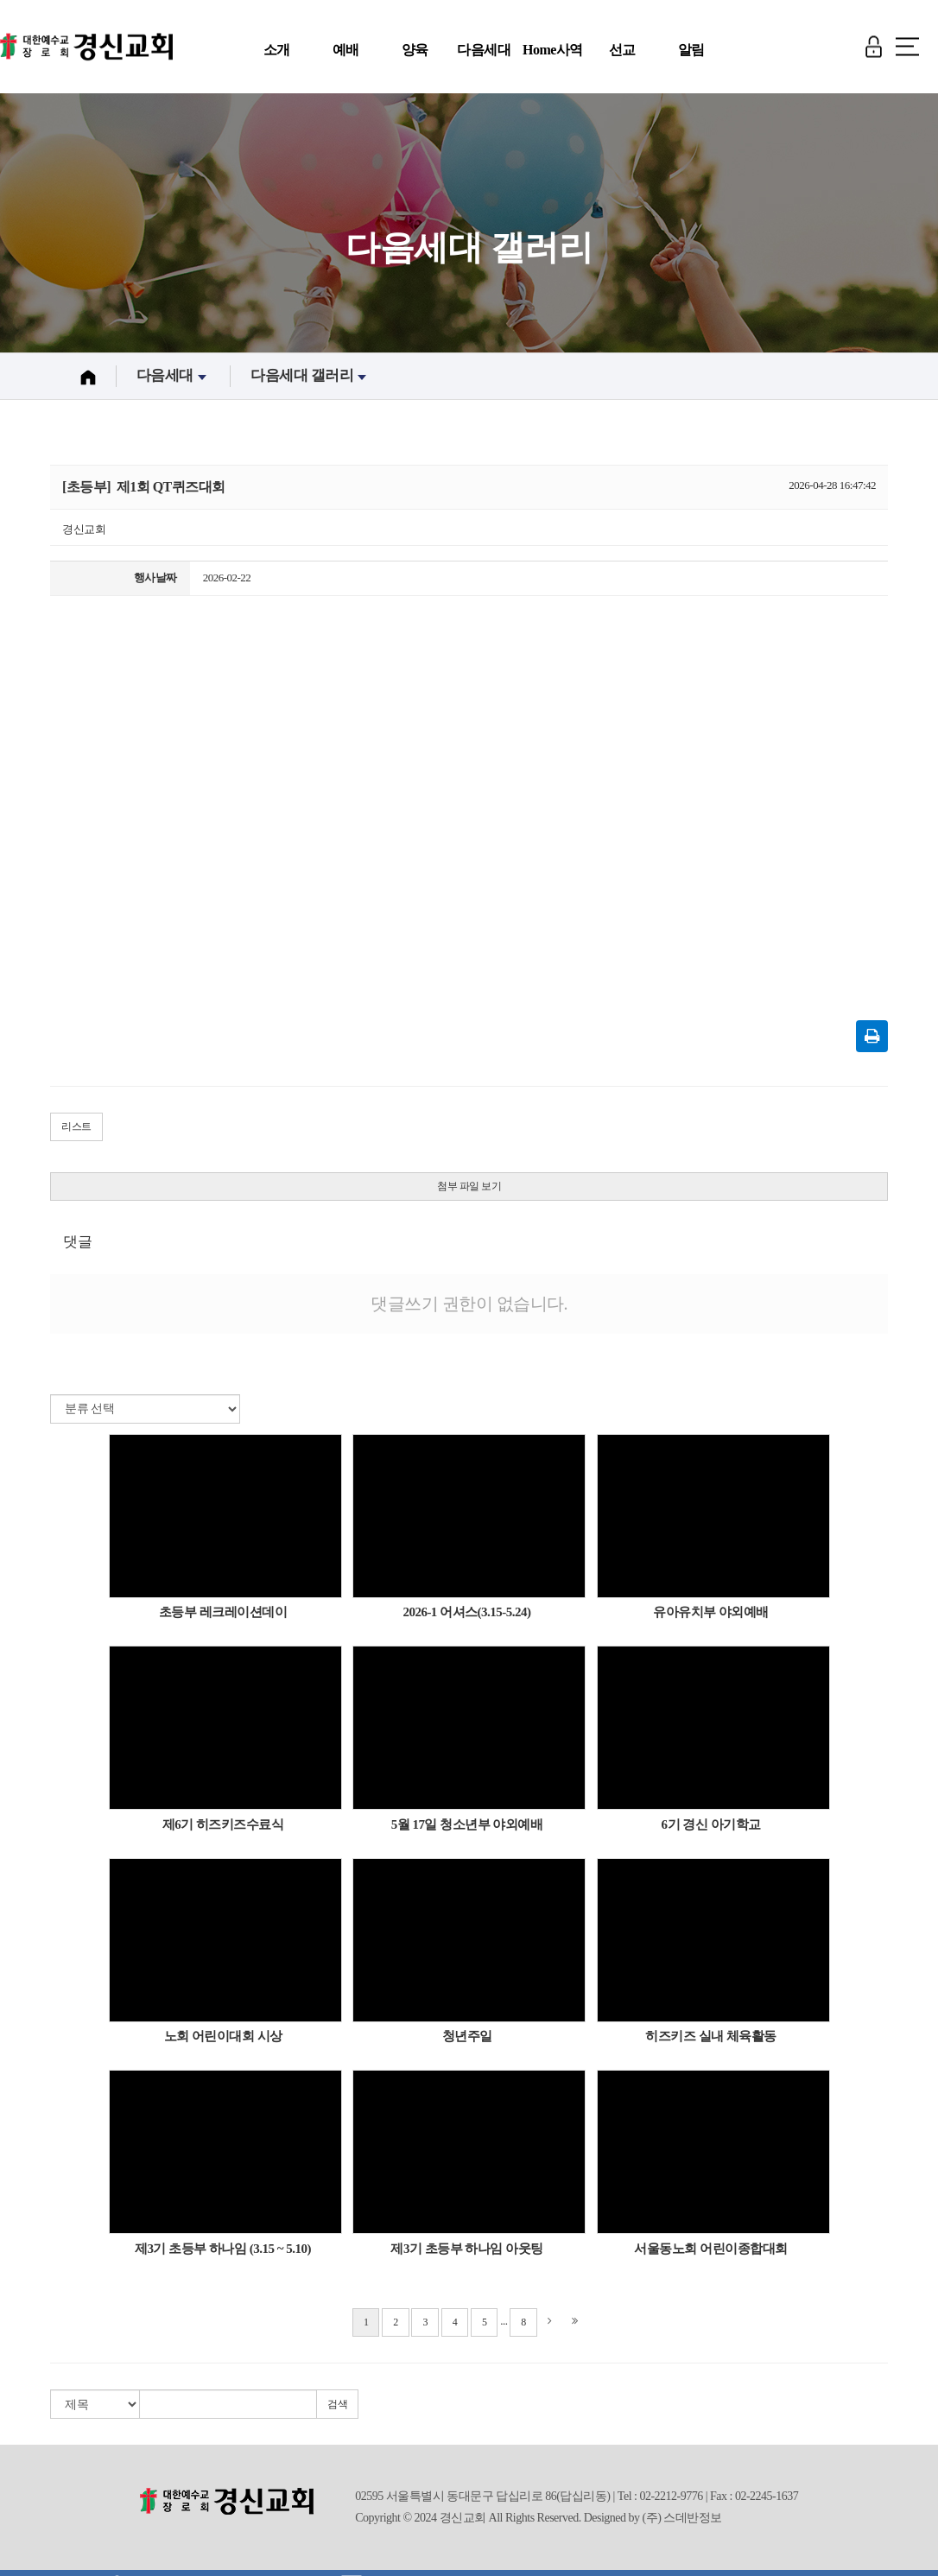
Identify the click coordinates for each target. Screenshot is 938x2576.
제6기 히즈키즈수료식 (223, 1830)
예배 (346, 49)
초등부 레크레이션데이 (223, 1618)
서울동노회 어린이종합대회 (710, 2255)
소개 (276, 49)
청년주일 (467, 2042)
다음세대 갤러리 (310, 382)
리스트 (76, 1132)
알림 (691, 49)
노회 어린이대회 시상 (223, 2042)
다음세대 (483, 49)
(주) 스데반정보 (682, 2523)
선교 (622, 49)
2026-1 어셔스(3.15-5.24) (466, 1618)
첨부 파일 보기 (469, 1191)
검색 (337, 2410)
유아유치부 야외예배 (711, 1618)
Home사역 (553, 49)
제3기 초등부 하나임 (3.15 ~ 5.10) (223, 2255)
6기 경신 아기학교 (711, 1830)
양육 (415, 49)
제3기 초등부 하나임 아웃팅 (466, 2255)
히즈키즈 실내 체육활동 (710, 2042)
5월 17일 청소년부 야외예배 (467, 1830)
